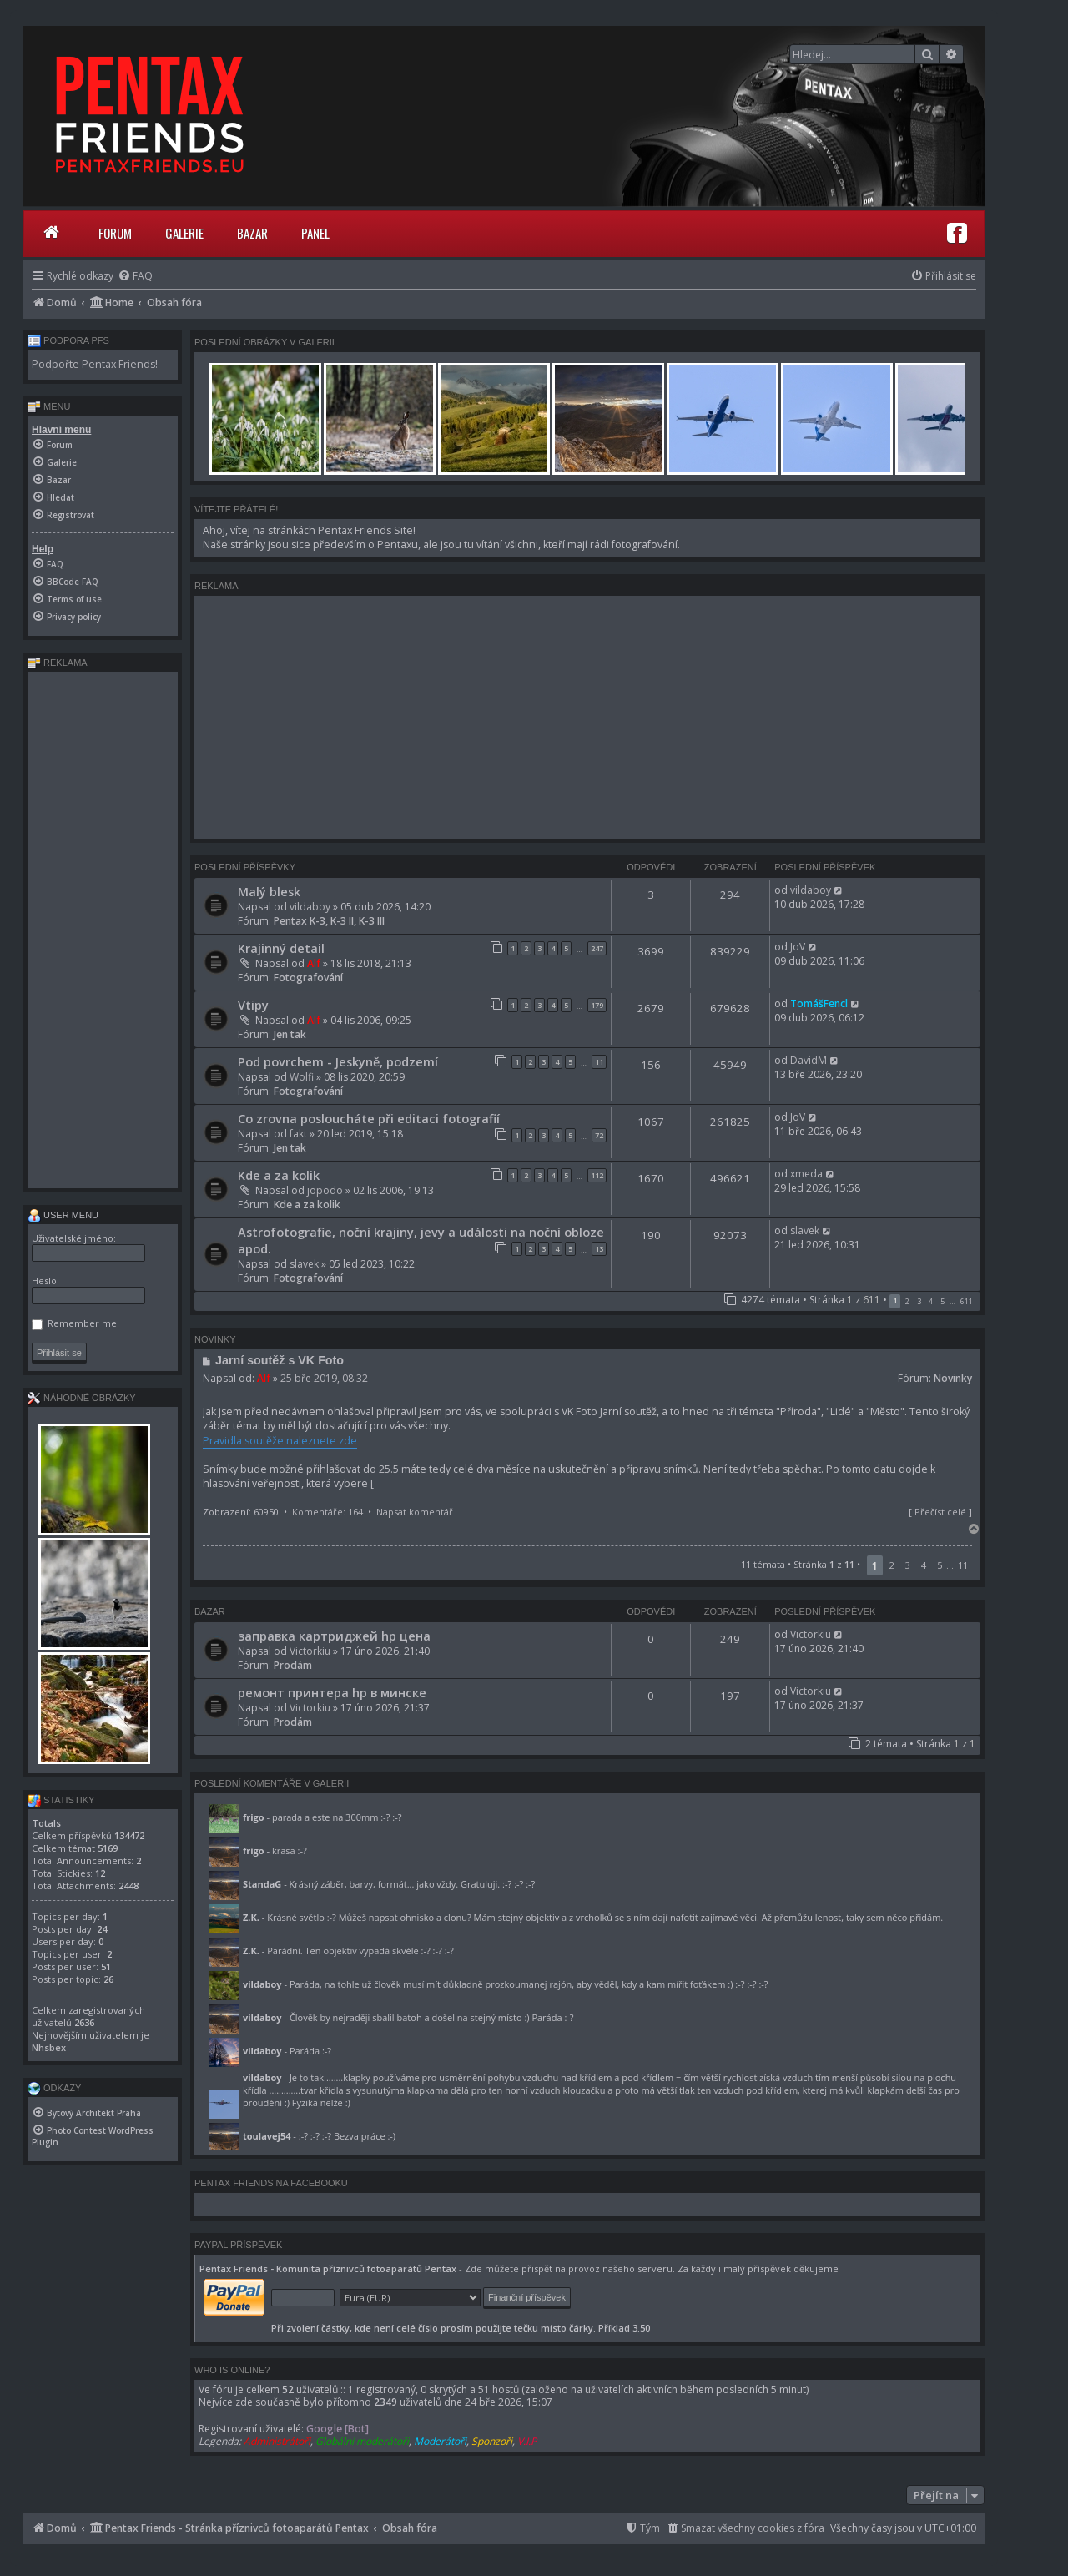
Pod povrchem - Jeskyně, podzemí (338, 1061)
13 (599, 1248)
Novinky (953, 1378)
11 (599, 1061)
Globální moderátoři (362, 2441)
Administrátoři (277, 2441)
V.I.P (527, 2441)
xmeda (806, 1174)
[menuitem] (135, 276)
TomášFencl (819, 1003)
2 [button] (907, 1301)
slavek (304, 1264)
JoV (797, 947)
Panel (315, 233)
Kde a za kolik (279, 1175)
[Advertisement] (587, 717)
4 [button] (931, 1301)
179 (597, 1005)
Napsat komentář (414, 1511)
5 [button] (942, 1301)
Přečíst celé (940, 1511)
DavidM (808, 1060)
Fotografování (308, 977)
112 (597, 1175)
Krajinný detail (281, 948)
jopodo (325, 1190)
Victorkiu (310, 1651)
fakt (298, 1134)
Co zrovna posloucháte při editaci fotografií (369, 1118)
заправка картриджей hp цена (334, 1635)
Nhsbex (49, 2047)
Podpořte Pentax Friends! (95, 364)
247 (597, 948)
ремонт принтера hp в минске (332, 1692)
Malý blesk (269, 891)
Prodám (293, 1665)
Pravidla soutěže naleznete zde (280, 1441)
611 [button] (966, 1301)
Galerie (184, 233)
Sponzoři (491, 2441)
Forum (115, 233)
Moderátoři (440, 2441)
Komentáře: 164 (327, 1511)
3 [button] (919, 1301)
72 (599, 1135)
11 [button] (963, 1565)
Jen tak (290, 1034)
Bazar (252, 233)
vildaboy (310, 907)
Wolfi (302, 1077)
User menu (63, 1215)
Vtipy (253, 1004)
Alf (313, 963)
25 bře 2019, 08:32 (324, 1378)
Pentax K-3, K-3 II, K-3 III (329, 921)
